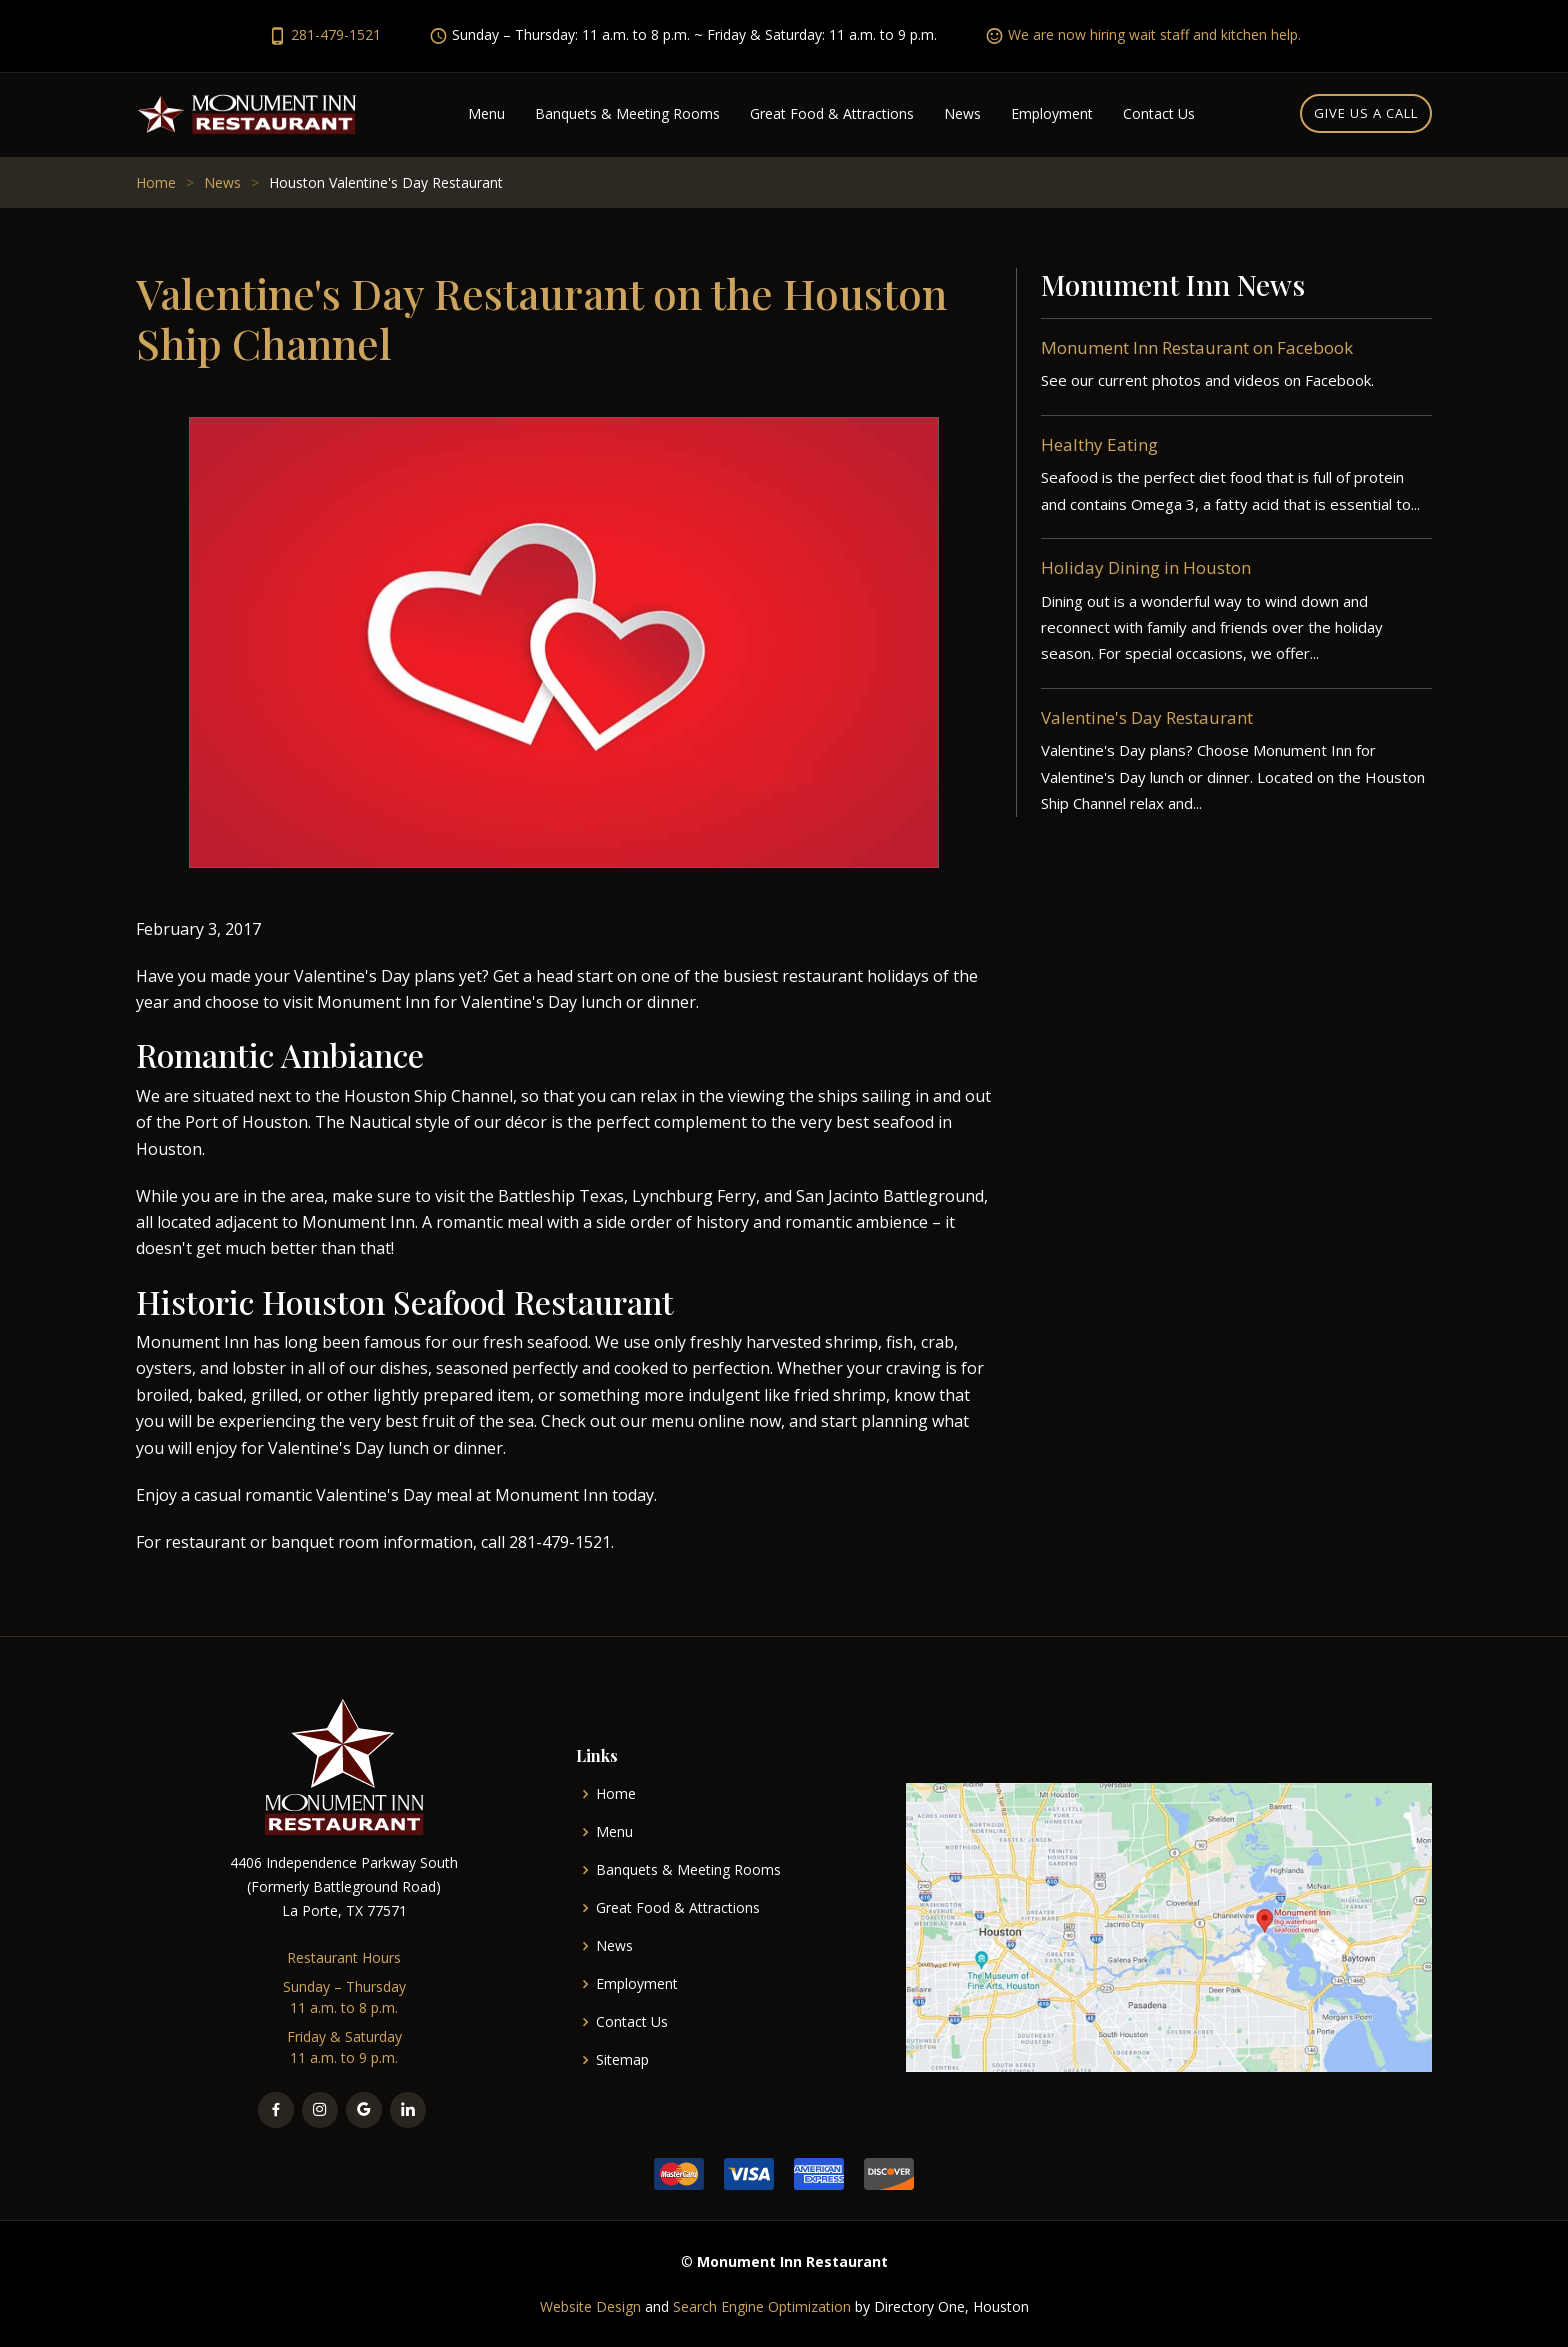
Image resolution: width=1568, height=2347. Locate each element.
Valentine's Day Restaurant (1147, 724)
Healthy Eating (1099, 450)
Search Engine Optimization (762, 2306)
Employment (1052, 113)
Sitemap (622, 2060)
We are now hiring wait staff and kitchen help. (1154, 34)
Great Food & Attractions (832, 113)
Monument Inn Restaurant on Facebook (1197, 353)
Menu (486, 113)
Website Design (590, 2306)
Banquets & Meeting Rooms (627, 113)
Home (156, 182)
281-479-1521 (336, 34)
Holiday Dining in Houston (1146, 574)
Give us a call (1366, 113)
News (962, 113)
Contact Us (1159, 113)
